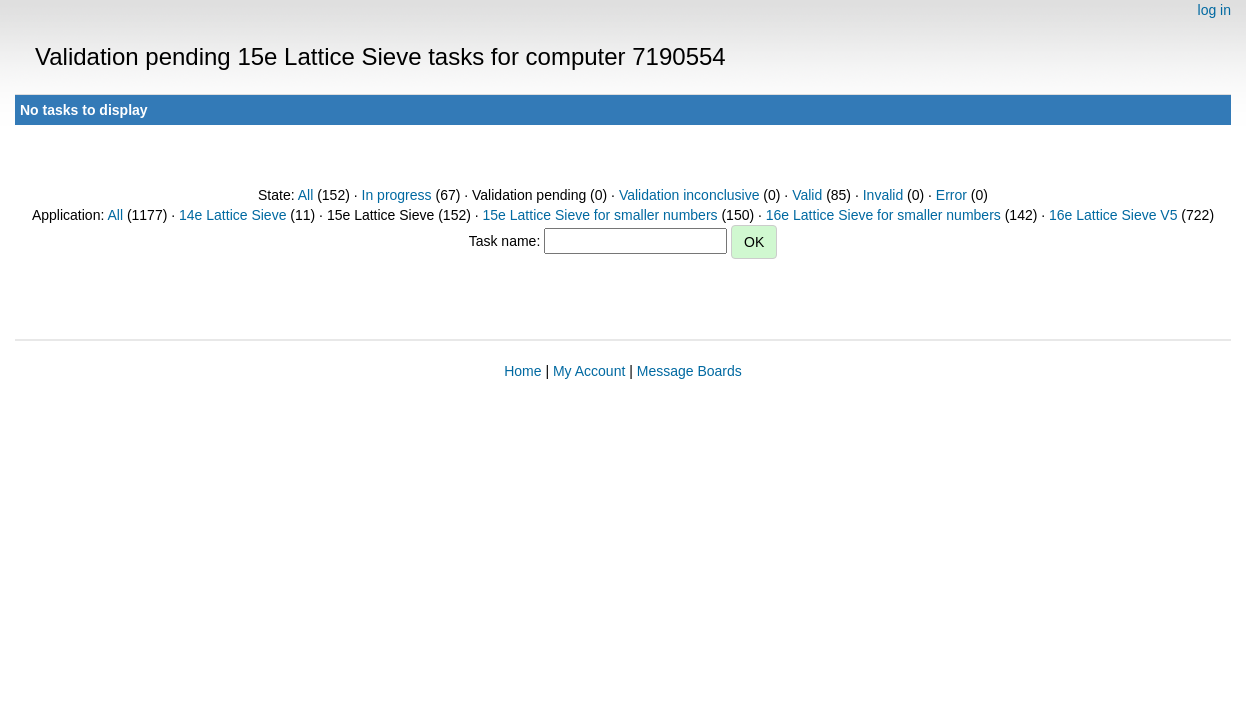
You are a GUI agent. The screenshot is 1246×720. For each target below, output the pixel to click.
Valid (807, 195)
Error (951, 195)
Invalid (883, 195)
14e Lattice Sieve (232, 215)
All (306, 195)
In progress (397, 195)
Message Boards (689, 371)
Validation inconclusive (689, 195)
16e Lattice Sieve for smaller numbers (883, 215)
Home (522, 371)
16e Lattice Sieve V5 (1113, 215)
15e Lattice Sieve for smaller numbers (600, 215)
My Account (589, 371)
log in (1214, 10)
